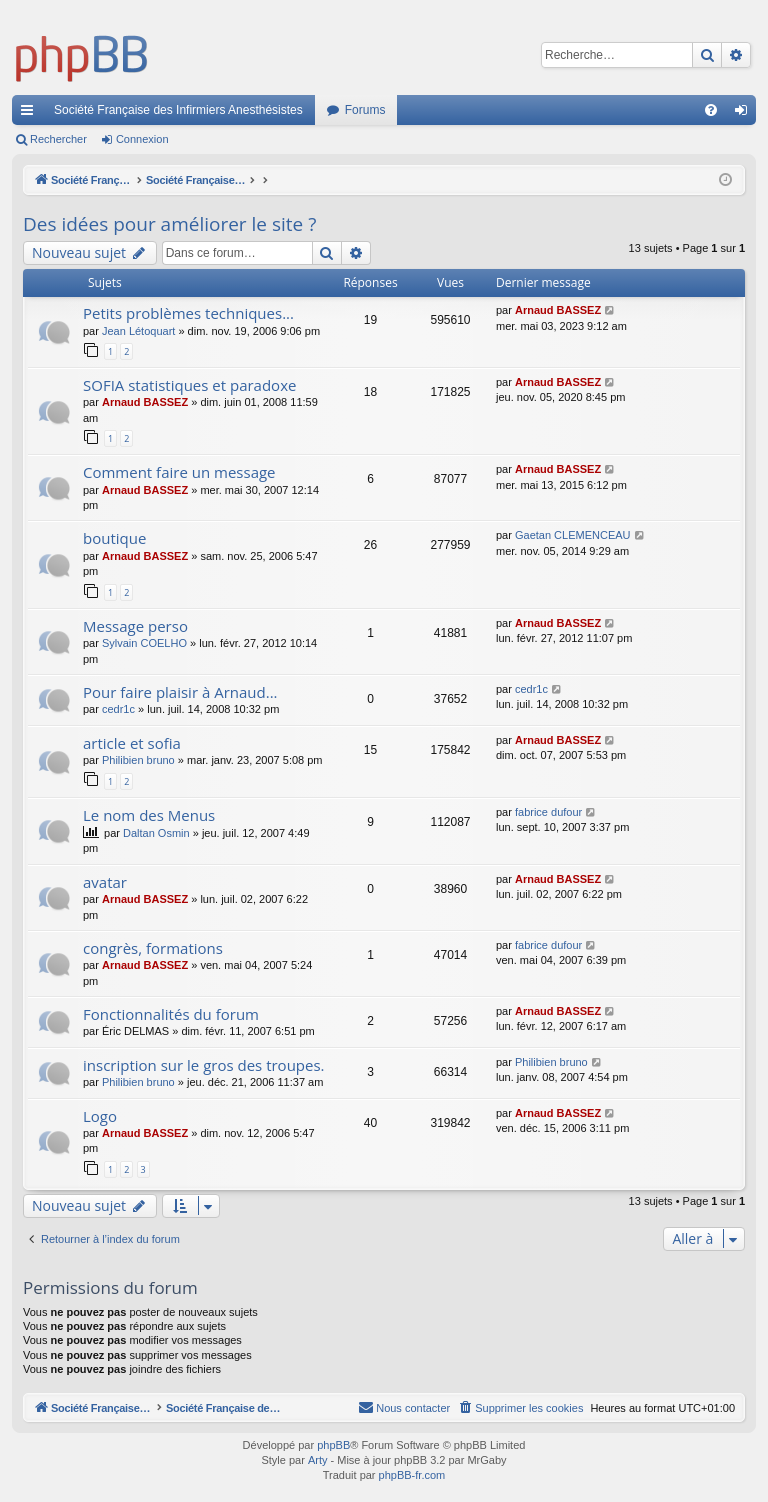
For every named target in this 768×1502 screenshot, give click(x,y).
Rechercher (58, 139)
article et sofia (132, 743)
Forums (365, 110)
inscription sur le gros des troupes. (204, 1065)
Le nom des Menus (149, 815)
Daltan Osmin (156, 833)
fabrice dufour (548, 812)
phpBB (333, 1446)
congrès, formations (153, 948)
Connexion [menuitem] (745, 114)
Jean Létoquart (138, 331)
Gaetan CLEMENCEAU (573, 535)
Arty (318, 1461)
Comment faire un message (179, 472)
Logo (100, 1116)
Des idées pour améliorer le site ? (169, 224)
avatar (105, 882)
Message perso (135, 626)
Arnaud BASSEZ (558, 310)
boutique (114, 538)
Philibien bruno (138, 760)
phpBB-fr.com (412, 1476)
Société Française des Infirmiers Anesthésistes (178, 110)
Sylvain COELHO (144, 643)
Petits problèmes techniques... (188, 313)
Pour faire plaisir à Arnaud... (180, 692)
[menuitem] (711, 110)
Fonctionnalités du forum (171, 1014)
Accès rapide (31, 114)
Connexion (142, 139)
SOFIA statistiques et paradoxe (189, 385)
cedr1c (118, 709)
